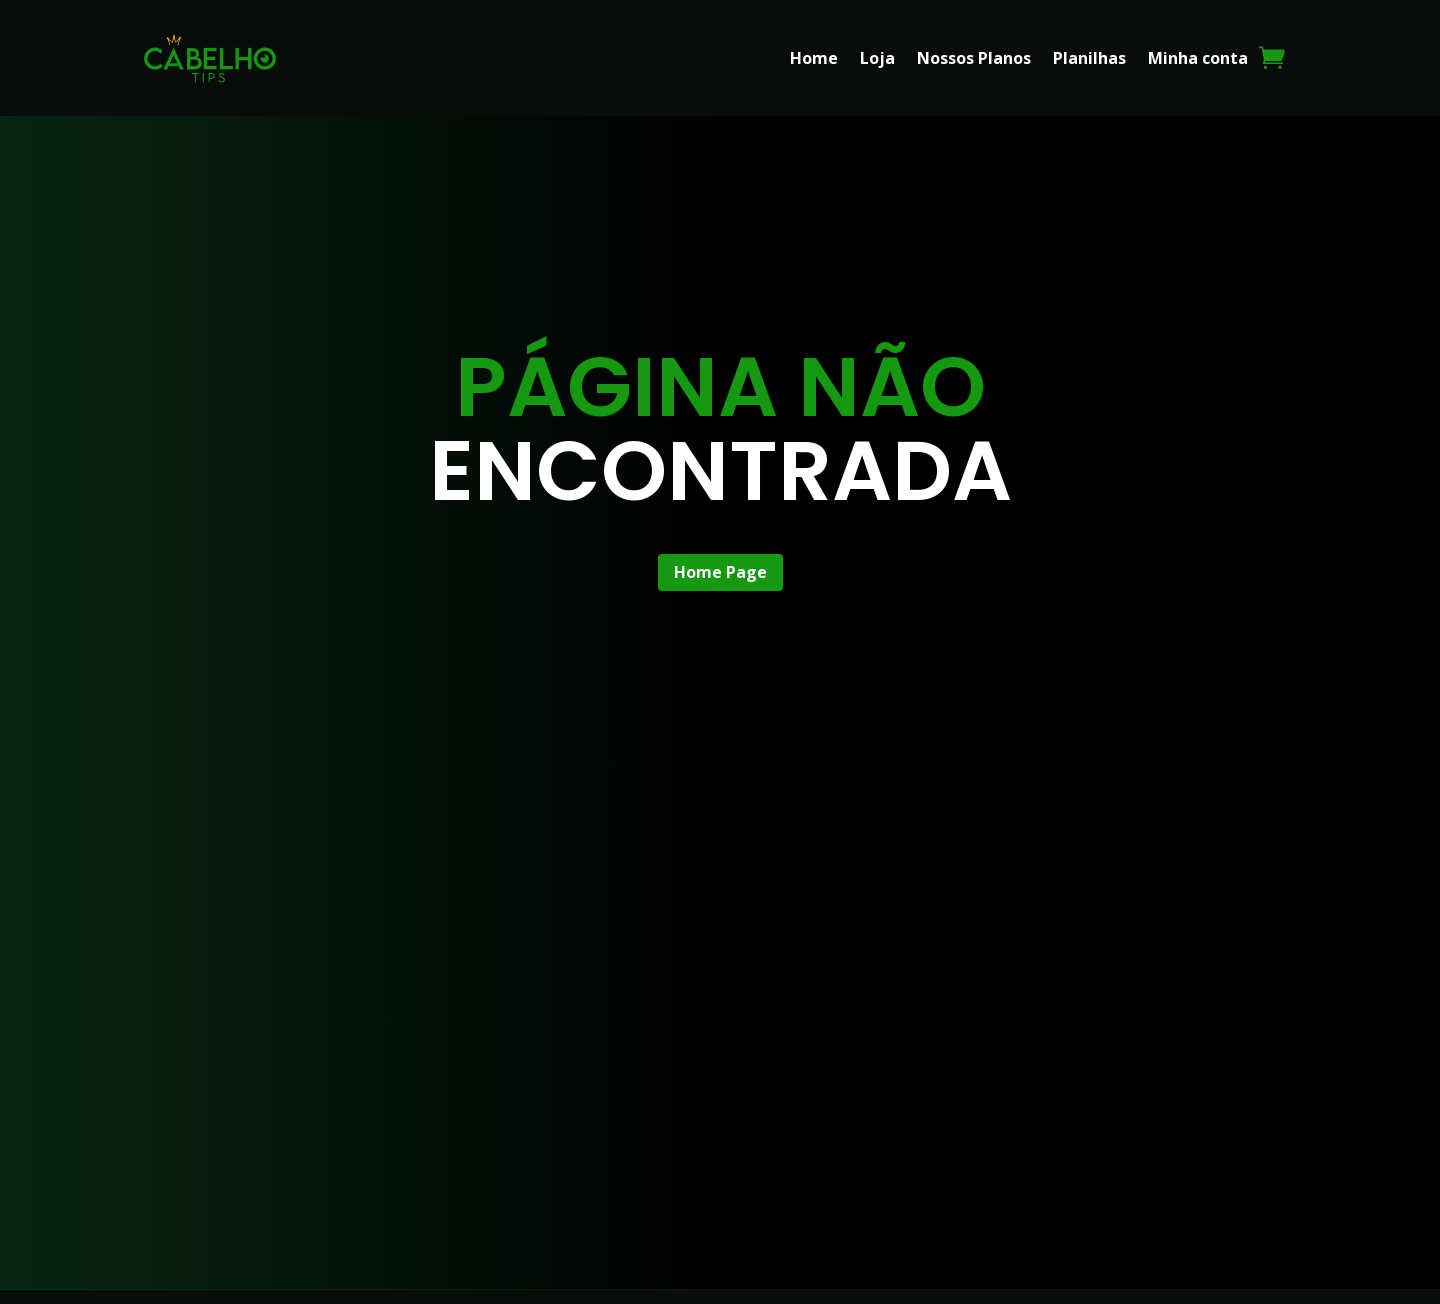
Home (814, 58)
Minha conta (1198, 58)
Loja (877, 58)
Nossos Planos (974, 58)
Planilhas (1089, 58)
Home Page (720, 572)
